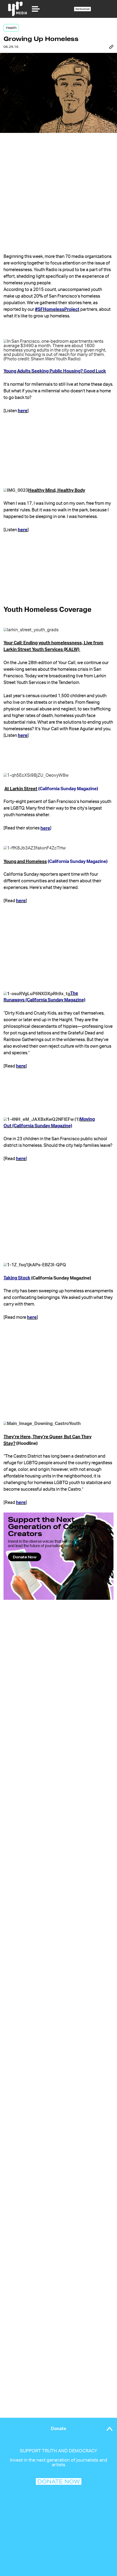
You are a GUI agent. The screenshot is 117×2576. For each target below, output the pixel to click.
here (45, 828)
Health (11, 28)
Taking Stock (17, 1278)
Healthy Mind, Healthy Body (56, 490)
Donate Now (24, 1557)
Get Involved (82, 9)
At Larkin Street (20, 789)
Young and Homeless (25, 861)
